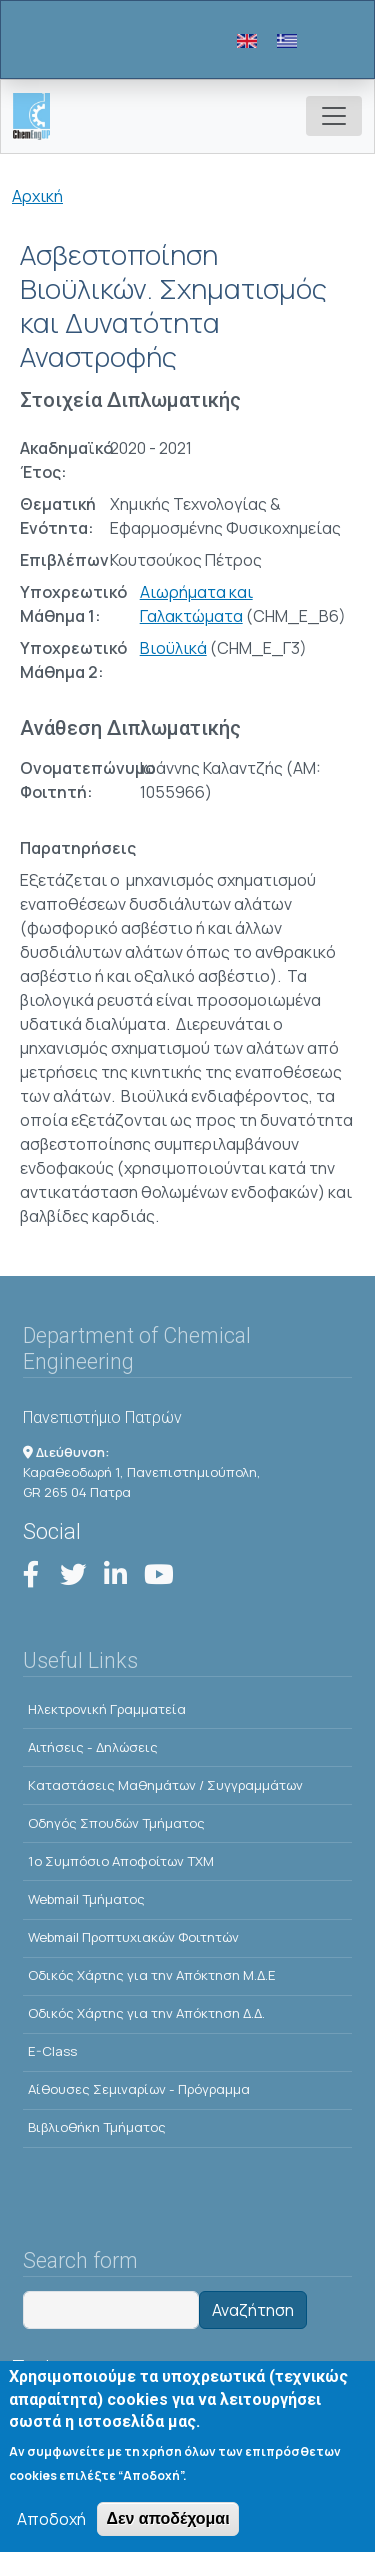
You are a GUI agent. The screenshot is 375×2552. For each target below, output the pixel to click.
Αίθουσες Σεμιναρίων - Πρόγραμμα (139, 2089)
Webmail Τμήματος (86, 1899)
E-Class (52, 2051)
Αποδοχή (51, 2525)
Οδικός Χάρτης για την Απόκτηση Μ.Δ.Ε (152, 1975)
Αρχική (37, 196)
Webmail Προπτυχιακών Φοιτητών (133, 1937)
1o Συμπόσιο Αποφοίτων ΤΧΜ (121, 1861)
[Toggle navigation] (334, 116)
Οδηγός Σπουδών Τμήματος (116, 1823)
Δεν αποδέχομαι (167, 2524)
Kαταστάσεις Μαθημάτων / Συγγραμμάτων (165, 1785)
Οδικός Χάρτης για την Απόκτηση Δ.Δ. (146, 2013)
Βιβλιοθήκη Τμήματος (97, 2127)
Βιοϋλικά (173, 648)
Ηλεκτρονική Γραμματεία (107, 1709)
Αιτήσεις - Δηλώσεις (93, 1747)
